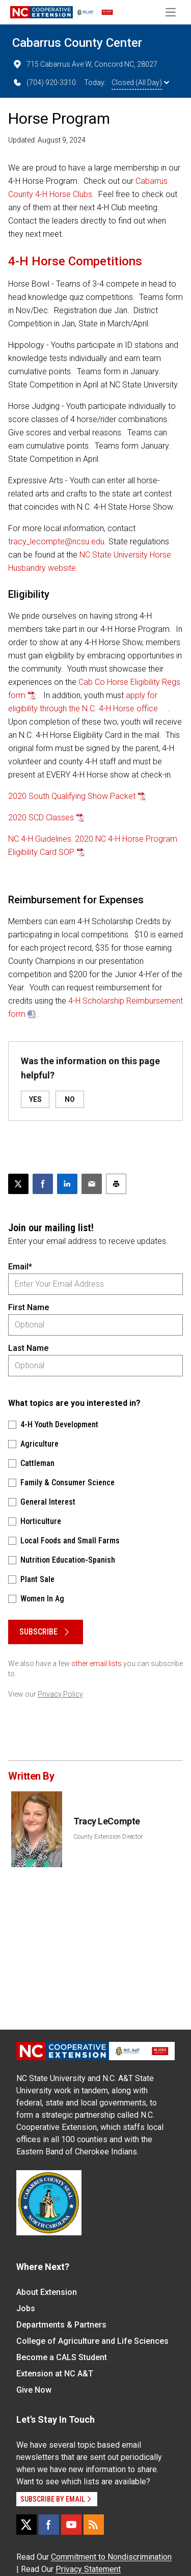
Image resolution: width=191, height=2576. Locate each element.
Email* (20, 1266)
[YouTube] (71, 2524)
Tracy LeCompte (106, 1821)
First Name (28, 1307)
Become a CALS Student (61, 2357)
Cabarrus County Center (77, 43)
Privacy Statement (88, 2569)
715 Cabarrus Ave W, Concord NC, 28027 (84, 64)
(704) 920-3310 (44, 82)
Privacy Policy (60, 1694)
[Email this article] (91, 1184)
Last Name (28, 1348)
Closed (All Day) (140, 82)
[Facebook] (49, 2524)
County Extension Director (108, 1836)
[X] (26, 2524)
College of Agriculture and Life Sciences (92, 2341)
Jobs (25, 2308)
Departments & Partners (61, 2325)
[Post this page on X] (18, 1184)
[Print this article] (116, 1184)
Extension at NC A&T (54, 2373)
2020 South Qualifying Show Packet (71, 796)
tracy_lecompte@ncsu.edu (56, 541)
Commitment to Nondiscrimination (111, 2557)
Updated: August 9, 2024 (47, 140)
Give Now (33, 2390)
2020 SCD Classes (41, 817)
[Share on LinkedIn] (67, 1184)
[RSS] (94, 2524)
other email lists (96, 1663)
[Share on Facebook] (43, 1184)
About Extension (46, 2292)
